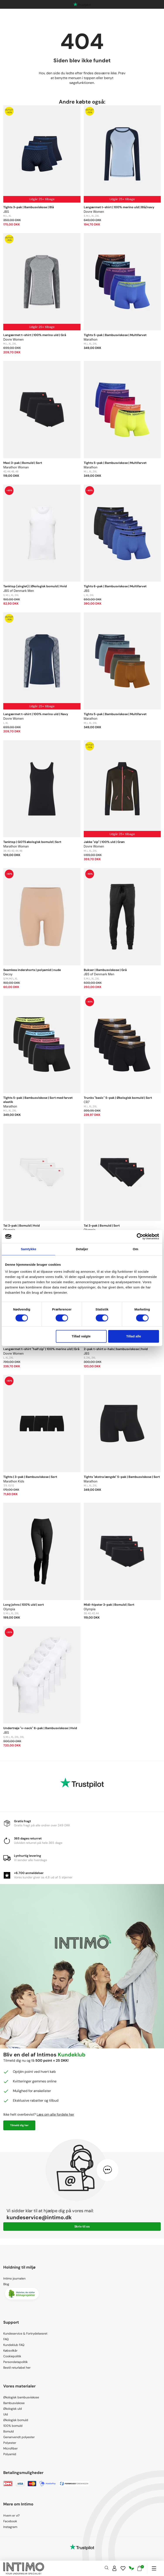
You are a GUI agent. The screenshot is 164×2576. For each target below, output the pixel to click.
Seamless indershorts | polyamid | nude (32, 970)
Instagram (10, 2527)
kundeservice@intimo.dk (39, 2217)
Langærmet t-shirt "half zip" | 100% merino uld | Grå (41, 1349)
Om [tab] (135, 1249)
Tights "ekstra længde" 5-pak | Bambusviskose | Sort (122, 1477)
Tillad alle (133, 1336)
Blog (6, 2284)
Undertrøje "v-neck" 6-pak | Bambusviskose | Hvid (40, 1728)
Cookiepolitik (12, 2356)
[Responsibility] (131, 2568)
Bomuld (8, 2431)
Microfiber (10, 2448)
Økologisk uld (12, 2409)
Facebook (10, 2521)
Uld (5, 2414)
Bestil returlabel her (17, 2368)
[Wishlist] (123, 2568)
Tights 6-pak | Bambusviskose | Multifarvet (115, 586)
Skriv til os (82, 2226)
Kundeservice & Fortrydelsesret (25, 2333)
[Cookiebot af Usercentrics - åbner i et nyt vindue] (140, 1236)
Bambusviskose (14, 2403)
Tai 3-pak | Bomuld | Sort (102, 1225)
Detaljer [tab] (82, 1249)
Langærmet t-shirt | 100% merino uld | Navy (35, 714)
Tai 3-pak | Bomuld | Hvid (21, 1225)
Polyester (9, 2443)
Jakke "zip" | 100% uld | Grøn (104, 842)
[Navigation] (154, 2568)
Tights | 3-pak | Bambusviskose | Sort (30, 1477)
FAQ (6, 2339)
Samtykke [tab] (28, 1249)
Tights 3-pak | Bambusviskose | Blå (28, 207)
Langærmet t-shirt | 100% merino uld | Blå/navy (119, 207)
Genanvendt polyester (19, 2437)
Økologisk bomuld (15, 2420)
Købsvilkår (10, 2350)
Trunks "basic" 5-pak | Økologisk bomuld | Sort (118, 1098)
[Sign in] (114, 2568)
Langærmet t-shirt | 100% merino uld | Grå (34, 335)
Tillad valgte (81, 1336)
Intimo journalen (14, 2278)
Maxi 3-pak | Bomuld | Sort (22, 463)
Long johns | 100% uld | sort (23, 1605)
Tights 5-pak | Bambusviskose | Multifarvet (115, 335)
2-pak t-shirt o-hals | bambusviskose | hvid (116, 1349)
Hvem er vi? (11, 2515)
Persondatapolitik (15, 2362)
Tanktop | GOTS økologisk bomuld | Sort (32, 842)
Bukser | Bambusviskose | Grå (105, 970)
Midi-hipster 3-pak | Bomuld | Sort (109, 1605)
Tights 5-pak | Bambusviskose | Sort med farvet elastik (38, 1100)
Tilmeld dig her (19, 2125)
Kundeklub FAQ (13, 2345)
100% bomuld (12, 2426)
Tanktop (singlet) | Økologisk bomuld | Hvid (35, 586)
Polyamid (9, 2454)
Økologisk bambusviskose (21, 2397)
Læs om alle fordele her (55, 2114)
